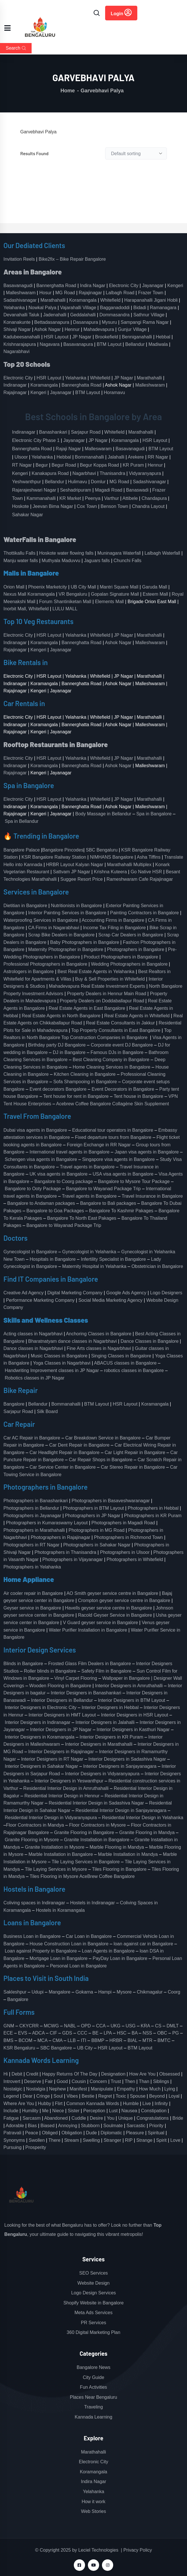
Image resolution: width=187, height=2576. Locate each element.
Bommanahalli (89, 457)
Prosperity (35, 2147)
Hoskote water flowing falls (66, 553)
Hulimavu (77, 481)
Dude (91, 2132)
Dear (27, 2096)
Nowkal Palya (42, 307)
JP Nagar (81, 336)
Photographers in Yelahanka (32, 1566)
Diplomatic (111, 2132)
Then (130, 2081)
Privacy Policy (137, 2550)
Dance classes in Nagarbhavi (33, 1348)
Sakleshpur (14, 1992)
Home (67, 90)
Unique (125, 2118)
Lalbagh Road (120, 292)
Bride (177, 2118)
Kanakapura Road (50, 473)
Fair (49, 2081)
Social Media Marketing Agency (110, 1300)
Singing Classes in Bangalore (121, 1355)
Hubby (44, 2103)
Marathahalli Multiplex (129, 864)
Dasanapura (85, 322)
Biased (48, 2125)
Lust (113, 2110)
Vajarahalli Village (78, 307)
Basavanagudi (17, 285)
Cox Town (87, 506)
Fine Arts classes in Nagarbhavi (99, 1348)
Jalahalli (116, 457)
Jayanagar (153, 285)
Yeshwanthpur (26, 481)
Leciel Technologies (98, 2550)
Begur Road (64, 465)
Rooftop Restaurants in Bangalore (55, 744)
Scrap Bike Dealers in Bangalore (61, 934)
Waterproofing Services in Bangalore (40, 920)
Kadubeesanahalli (21, 336)
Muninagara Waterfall (119, 553)
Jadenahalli (54, 314)
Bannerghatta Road (56, 285)
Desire (96, 2118)
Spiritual (156, 2132)
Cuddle (79, 2118)
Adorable (15, 2125)
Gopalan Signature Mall (115, 594)
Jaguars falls (97, 560)
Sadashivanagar (20, 300)
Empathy (126, 2088)
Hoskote (20, 506)
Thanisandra (112, 473)
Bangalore (13, 1404)
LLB (72, 2040)
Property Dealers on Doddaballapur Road (102, 1000)
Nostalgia (35, 2088)
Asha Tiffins (148, 857)
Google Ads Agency (126, 1292)
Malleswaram (98, 448)
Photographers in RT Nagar (31, 1544)
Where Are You (18, 2103)
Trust (116, 2081)
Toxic (121, 2096)
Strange (144, 2140)
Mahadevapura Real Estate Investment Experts (97, 986)
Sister (74, 2110)
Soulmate (113, 2125)
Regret (105, 2096)
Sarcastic (135, 2125)
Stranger (112, 2140)
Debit (16, 2074)
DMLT (173, 2025)
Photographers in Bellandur (31, 1508)
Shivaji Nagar (17, 329)
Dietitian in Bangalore (25, 905)
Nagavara (49, 344)
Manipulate (102, 2088)
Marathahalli (53, 300)
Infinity (161, 2103)
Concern (98, 2081)
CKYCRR (29, 2025)
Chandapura (154, 498)
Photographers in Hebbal (153, 1508)
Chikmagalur (150, 1992)
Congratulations (152, 2118)
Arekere (136, 457)
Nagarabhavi (16, 351)
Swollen (37, 2140)
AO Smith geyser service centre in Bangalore (112, 1593)
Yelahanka (14, 307)
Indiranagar (15, 385)
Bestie (88, 2096)
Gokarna (84, 1992)
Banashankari (53, 432)
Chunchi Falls (127, 560)
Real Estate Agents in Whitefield (137, 1015)
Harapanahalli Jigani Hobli (151, 300)
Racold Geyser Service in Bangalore (115, 1615)
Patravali (12, 2132)
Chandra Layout (148, 506)
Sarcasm (31, 2118)
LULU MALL (64, 608)
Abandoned (56, 2118)
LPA (108, 2033)
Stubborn (90, 2125)
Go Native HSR (146, 871)
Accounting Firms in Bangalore (113, 920)
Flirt (59, 2103)
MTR (147, 2040)
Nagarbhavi (84, 473)
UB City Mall (83, 586)
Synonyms (14, 2140)
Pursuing (12, 2147)
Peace (31, 2132)
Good (62, 2081)
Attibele (130, 498)
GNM (8, 2025)
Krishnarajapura (19, 344)
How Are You (142, 2074)
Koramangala (83, 300)
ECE (8, 2033)
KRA (145, 2025)
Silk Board (48, 1411)
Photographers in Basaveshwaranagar (111, 1500)
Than (144, 2081)
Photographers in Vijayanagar (73, 1559)
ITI (83, 2040)
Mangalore (59, 1992)
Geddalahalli (83, 314)
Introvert (11, 2081)
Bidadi (139, 307)
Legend (11, 2096)
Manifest (78, 2088)
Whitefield (110, 300)
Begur (42, 465)
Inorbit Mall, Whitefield (26, 608)
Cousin (79, 2081)
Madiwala (158, 344)
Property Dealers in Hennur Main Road (106, 993)
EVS (22, 2033)
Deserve (32, 2081)
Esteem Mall (155, 594)
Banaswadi (137, 490)
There (55, 2140)
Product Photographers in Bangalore (121, 956)
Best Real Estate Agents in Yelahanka (95, 971)
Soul (58, 2096)
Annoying (67, 2125)
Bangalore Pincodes (62, 849)
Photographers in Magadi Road (123, 1522)
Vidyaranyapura (145, 473)
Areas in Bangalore (32, 272)
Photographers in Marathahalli (34, 1530)
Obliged (50, 2132)
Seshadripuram (75, 490)
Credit (32, 2074)
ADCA (38, 2033)
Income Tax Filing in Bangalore (114, 927)
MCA (42, 2040)
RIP (128, 2140)
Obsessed (169, 2074)
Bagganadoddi (115, 307)
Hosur (45, 292)
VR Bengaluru (73, 594)
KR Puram (133, 465)
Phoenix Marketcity (47, 586)
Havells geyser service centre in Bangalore (108, 1607)
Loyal (174, 2096)
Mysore (124, 1992)
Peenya (92, 498)
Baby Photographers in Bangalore (84, 942)
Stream (71, 2140)
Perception (94, 2110)
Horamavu (114, 392)
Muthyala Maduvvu (61, 560)
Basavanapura (78, 344)
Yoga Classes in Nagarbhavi (62, 1363)
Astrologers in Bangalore (28, 971)
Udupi (38, 1992)
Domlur (98, 481)
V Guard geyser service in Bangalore (100, 1622)
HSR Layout (56, 336)
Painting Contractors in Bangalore (144, 912)
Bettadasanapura (51, 322)
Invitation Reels (19, 259)
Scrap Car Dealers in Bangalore (130, 934)
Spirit (161, 2140)
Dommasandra (114, 314)
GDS (67, 2033)
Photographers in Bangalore (135, 949)
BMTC (163, 2040)
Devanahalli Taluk (21, 314)
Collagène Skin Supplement (140, 1103)
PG (175, 2033)
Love (175, 2140)
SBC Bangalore (56, 2047)
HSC (122, 2033)
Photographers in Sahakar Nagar (96, 1544)
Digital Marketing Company (75, 1292)
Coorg (174, 1992)
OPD (86, 2025)
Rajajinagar (90, 292)
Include (10, 2110)
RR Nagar (158, 457)
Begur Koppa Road (99, 465)
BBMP (97, 2040)
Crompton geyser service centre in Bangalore (124, 1600)
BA (134, 2033)
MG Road (65, 292)
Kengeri (175, 285)
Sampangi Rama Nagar (145, 322)
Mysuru (109, 322)
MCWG (51, 2025)
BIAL (132, 2040)
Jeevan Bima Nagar (53, 506)
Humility (30, 2110)
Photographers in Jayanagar (32, 1515)
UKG (116, 2025)
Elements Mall (109, 601)
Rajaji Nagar (68, 448)
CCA (100, 2025)
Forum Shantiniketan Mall (65, 601)
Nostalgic (12, 2088)
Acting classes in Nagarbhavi (32, 1333)
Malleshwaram (21, 292)
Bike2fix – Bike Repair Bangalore (72, 259)
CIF (53, 2033)
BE (95, 2033)
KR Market (70, 498)
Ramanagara (163, 307)
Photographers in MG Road (97, 1530)
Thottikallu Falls (19, 553)
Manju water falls (20, 560)
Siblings (161, 2081)
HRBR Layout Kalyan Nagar (74, 864)
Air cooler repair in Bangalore (33, 1593)
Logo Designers (166, 1292)
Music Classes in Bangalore (59, 1355)
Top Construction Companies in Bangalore (105, 1037)
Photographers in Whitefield (135, 1559)
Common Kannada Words (92, 2103)
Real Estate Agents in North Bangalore (61, 1015)
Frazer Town (150, 292)
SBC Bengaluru (101, 849)
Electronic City (123, 285)
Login (121, 12)
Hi (5, 2074)
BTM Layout (109, 344)
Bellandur (135, 344)
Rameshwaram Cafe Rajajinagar (141, 879)
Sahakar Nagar (27, 514)
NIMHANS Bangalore (111, 857)
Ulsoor (21, 457)
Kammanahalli (40, 498)
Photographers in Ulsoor (125, 1552)
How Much (150, 2088)
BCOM (25, 2040)
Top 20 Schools (27, 364)
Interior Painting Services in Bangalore (67, 912)
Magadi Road (108, 490)
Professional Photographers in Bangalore (45, 964)
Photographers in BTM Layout (93, 1508)
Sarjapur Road (86, 432)
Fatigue (11, 2118)
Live (146, 2103)
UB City (84, 2047)
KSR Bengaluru (19, 2047)
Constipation (154, 2110)
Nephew (57, 2088)
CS (158, 2025)
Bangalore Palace (21, 849)
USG (131, 2025)
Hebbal (163, 336)
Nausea (129, 2110)
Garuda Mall (154, 586)
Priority (156, 2125)
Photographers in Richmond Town (128, 1537)
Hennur (72, 329)
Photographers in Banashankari (35, 1500)
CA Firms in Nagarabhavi (53, 927)
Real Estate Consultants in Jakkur (120, 1022)
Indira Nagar (92, 285)
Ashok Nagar (47, 329)
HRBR (115, 2040)
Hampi (104, 1992)
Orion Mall (13, 586)
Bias (32, 2125)
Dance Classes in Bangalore (150, 1341)
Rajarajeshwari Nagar (34, 490)
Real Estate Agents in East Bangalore (87, 1008)
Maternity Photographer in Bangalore (65, 949)
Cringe (43, 2096)
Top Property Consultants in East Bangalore (115, 1030)
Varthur (111, 498)
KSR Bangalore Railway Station (54, 857)
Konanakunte (16, 322)
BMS (8, 2040)
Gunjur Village (132, 329)
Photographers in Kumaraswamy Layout (47, 1522)
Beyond (157, 2096)
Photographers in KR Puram (153, 1515)
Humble (131, 2103)
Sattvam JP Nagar (71, 871)
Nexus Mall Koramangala (29, 594)
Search (16, 48)
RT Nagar (22, 465)
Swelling (91, 2140)
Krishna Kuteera (110, 871)
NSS (147, 2033)
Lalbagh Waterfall (162, 553)
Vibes (72, 2096)
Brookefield (106, 336)
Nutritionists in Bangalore (76, 905)
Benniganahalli (137, 336)
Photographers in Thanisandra (65, 1552)
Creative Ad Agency (23, 1292)
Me (45, 2110)
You (110, 2118)
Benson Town (114, 506)
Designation (113, 2074)
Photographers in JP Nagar (92, 1515)
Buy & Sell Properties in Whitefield (110, 979)
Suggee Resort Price (81, 879)
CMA (58, 2040)
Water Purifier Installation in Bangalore (88, 1630)
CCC (82, 2033)
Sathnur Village (148, 314)
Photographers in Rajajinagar (60, 1537)
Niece (58, 2110)
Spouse (137, 2096)
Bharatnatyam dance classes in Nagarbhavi (72, 1341)
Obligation (71, 2132)
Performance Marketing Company (40, 1300)
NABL (70, 2025)
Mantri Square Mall (119, 586)
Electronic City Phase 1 (35, 440)
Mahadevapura (98, 329)
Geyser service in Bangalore (32, 1607)
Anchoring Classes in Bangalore (99, 1333)
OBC (162, 2033)
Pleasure (135, 2132)
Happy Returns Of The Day (69, 2074)
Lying (169, 2088)
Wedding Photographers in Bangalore (129, 964)
